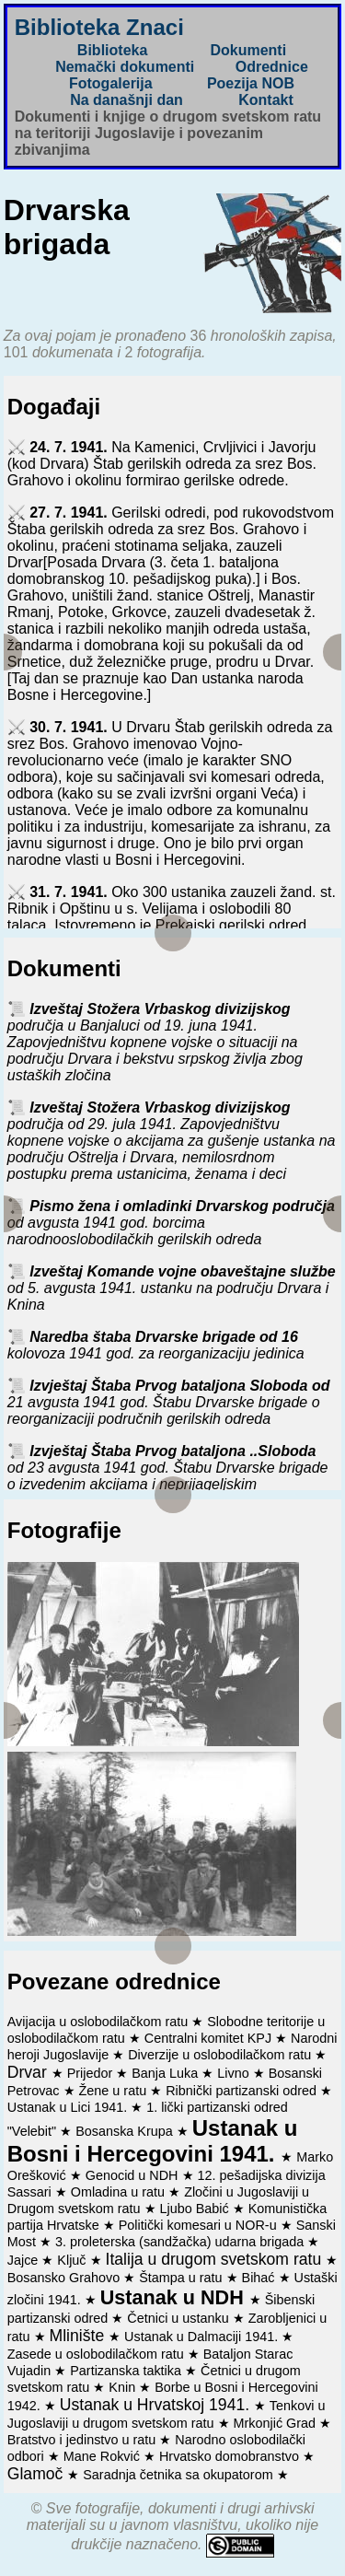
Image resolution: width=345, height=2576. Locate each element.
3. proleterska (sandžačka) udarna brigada (181, 2241)
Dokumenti (248, 50)
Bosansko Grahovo (65, 2277)
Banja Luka (166, 2073)
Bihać (260, 2277)
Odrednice (272, 67)
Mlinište (79, 2335)
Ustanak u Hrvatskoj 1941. (157, 2404)
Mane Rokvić (103, 2456)
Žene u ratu (115, 2090)
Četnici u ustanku (179, 2318)
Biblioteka (112, 50)
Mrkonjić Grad (277, 2423)
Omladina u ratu (119, 2192)
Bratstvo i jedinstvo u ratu (83, 2439)
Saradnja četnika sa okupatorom (179, 2474)
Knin (124, 2387)
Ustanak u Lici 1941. (69, 2107)
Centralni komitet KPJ (209, 2038)
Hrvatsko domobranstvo (231, 2456)
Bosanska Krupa (126, 2131)
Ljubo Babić (196, 2208)
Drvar (29, 2072)
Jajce (24, 2260)
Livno (234, 2073)
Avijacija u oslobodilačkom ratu (99, 2021)
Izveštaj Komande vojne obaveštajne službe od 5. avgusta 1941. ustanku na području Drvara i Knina (171, 1288)
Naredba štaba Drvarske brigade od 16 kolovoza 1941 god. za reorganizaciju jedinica (156, 1345)
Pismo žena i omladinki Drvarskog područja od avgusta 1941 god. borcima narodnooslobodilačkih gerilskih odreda (171, 1222)
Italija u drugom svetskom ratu (216, 2259)
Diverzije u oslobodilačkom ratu (221, 2054)
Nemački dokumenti (124, 67)
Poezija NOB (250, 83)
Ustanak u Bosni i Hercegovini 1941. (152, 2141)
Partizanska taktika (127, 2370)
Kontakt (265, 100)
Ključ (73, 2260)
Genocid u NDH (134, 2175)
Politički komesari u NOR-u (200, 2225)
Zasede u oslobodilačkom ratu (97, 2354)
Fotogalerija (111, 83)
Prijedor (92, 2073)
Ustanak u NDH (174, 2297)
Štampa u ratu (182, 2277)
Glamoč (37, 2474)
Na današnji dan (126, 100)
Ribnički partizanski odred (243, 2090)
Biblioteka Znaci (99, 27)
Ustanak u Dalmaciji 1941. (203, 2336)
